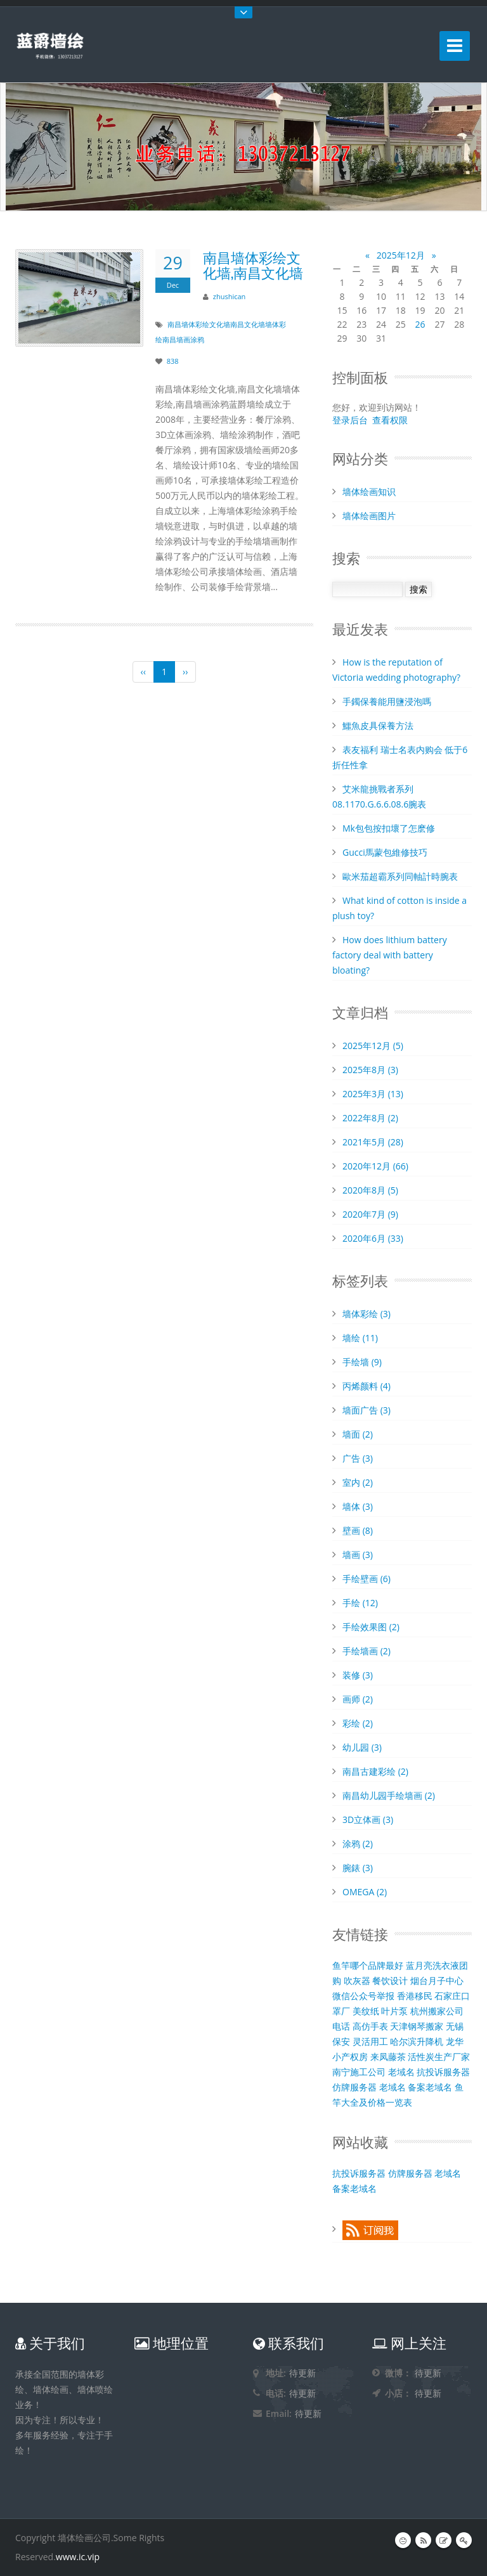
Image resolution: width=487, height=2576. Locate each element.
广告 (357, 1458)
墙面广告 (366, 1410)
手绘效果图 (370, 1627)
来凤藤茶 (388, 2057)
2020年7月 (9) (370, 1214)
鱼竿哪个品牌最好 (367, 1965)
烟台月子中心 (437, 1980)
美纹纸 (366, 2011)
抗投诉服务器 (443, 2072)
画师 (357, 1699)
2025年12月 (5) (372, 1046)
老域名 (401, 2072)
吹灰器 (357, 1980)
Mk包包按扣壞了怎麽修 (388, 828)
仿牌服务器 (354, 2087)
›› (185, 672)
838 (173, 361)
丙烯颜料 (366, 1386)
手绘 (360, 1603)
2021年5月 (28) (372, 1142)
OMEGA (364, 1892)
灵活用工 (370, 2041)
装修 (357, 1675)
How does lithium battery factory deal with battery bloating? (389, 955)
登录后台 (350, 420)
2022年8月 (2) (370, 1118)
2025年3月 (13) (372, 1094)
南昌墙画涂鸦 (183, 339)
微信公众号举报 (363, 1996)
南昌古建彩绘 (375, 1771)
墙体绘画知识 (369, 492)
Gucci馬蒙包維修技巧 (384, 852)
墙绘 (360, 1338)
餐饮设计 (390, 1980)
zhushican (229, 296)
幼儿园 (362, 1747)
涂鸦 (357, 1844)
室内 (357, 1482)
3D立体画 (367, 1819)
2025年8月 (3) (370, 1070)
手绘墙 (362, 1362)
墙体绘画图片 (369, 516)
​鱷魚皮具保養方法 (377, 725)
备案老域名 (430, 2087)
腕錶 (357, 1868)
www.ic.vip (78, 2557)
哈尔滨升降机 (416, 2041)
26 (420, 324)
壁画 (357, 1530)
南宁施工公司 (359, 2072)
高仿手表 (370, 2026)
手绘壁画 (366, 1579)
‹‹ (143, 672)
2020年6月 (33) (372, 1238)
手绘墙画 (366, 1651)
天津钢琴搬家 (416, 2026)
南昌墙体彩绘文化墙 (198, 324)
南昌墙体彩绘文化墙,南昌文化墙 (253, 264)
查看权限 (390, 420)
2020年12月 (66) (375, 1166)
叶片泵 (394, 2011)
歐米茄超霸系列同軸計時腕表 (400, 876)
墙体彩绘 (366, 1314)
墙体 (357, 1506)
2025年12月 (401, 255)
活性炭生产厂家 (439, 2057)
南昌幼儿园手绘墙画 (388, 1795)
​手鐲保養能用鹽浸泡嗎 (386, 701)
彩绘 (357, 1723)
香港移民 (414, 1996)
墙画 (357, 1555)
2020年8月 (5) (370, 1190)
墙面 (357, 1434)
